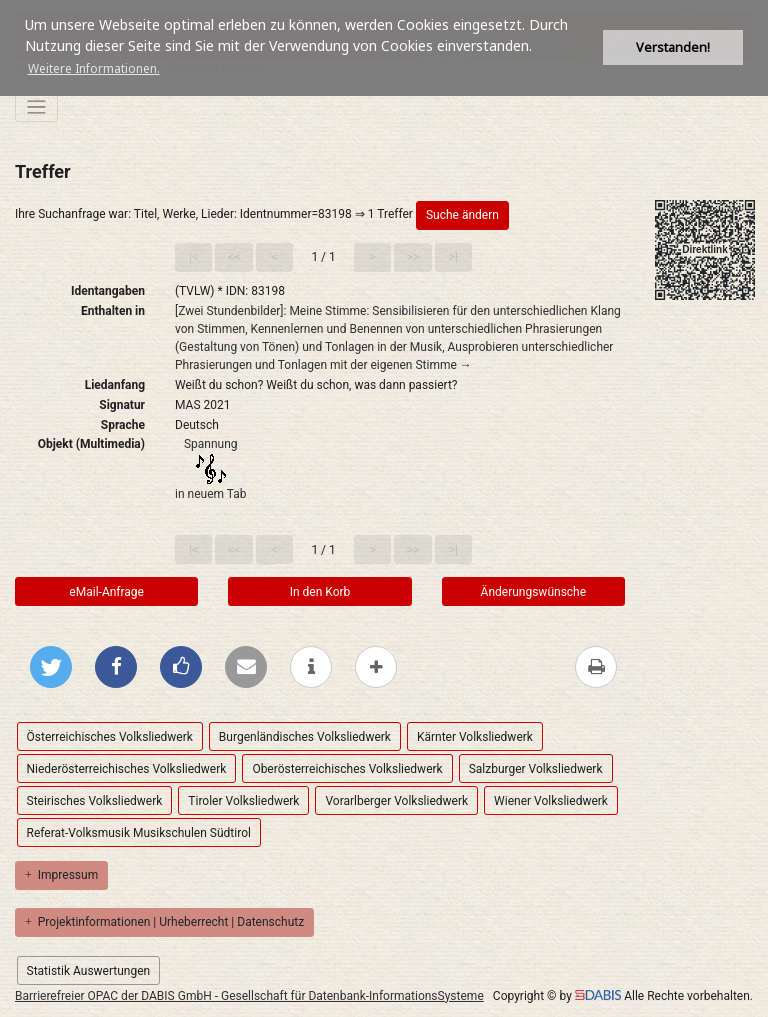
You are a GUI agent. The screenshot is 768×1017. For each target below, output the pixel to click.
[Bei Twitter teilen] (51, 667)
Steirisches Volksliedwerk (95, 801)
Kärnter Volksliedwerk (475, 737)
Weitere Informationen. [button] (94, 68)
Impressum (61, 875)
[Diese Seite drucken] (596, 667)
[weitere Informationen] (311, 667)
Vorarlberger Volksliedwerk (396, 801)
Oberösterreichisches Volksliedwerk (347, 769)
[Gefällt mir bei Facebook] (181, 667)
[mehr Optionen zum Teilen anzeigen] (376, 667)
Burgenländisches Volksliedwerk (305, 737)
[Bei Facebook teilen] (116, 667)
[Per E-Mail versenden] (246, 667)
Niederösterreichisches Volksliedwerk (127, 769)
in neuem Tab (211, 494)
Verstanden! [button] (673, 47)
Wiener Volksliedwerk (551, 801)
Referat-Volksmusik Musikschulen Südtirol (139, 833)
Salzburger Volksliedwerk (536, 769)
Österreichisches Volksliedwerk (110, 737)
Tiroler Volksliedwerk (243, 801)
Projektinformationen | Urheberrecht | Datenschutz (164, 922)
